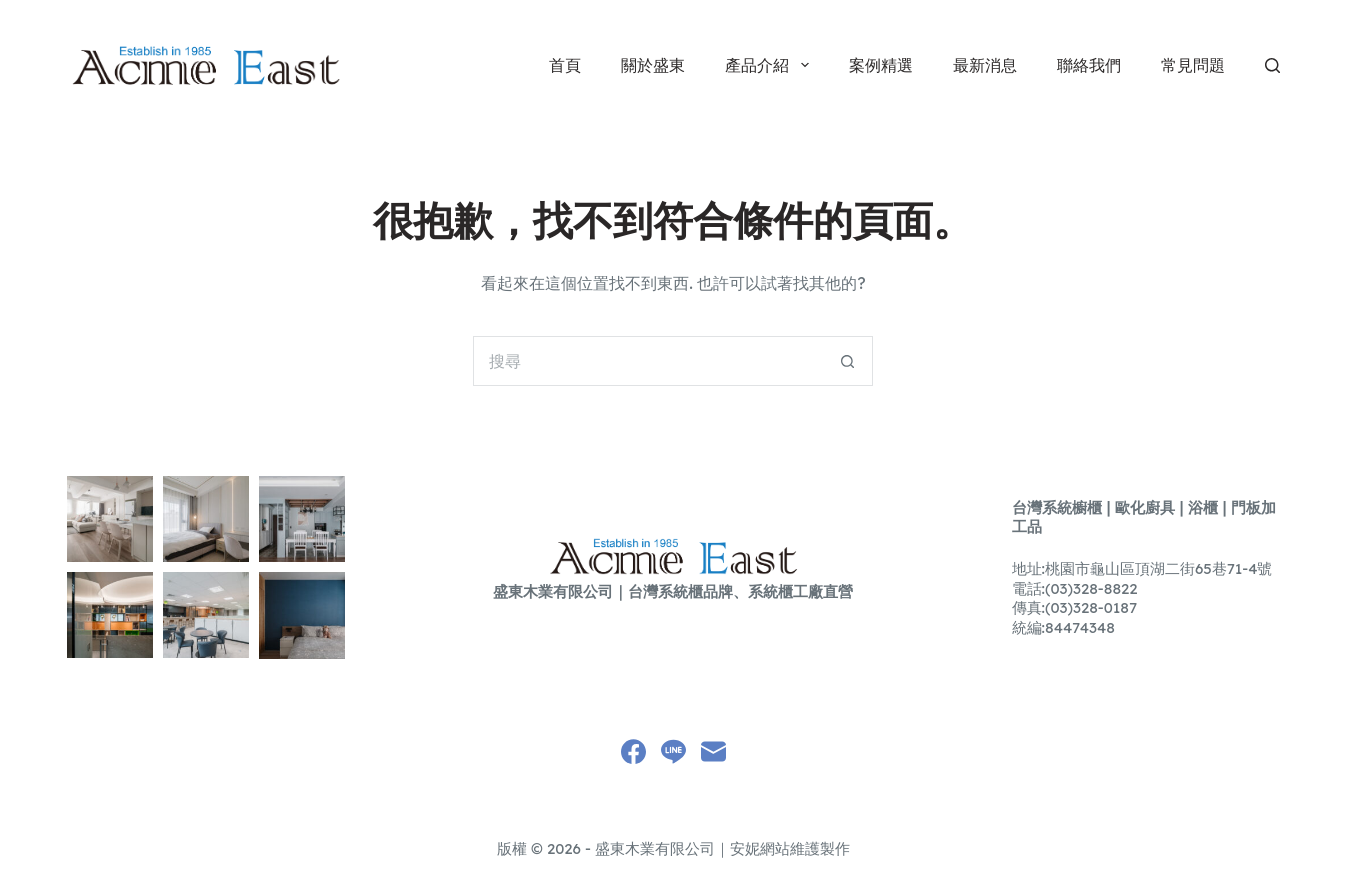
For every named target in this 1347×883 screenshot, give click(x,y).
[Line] (673, 751)
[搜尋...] (648, 361)
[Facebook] (633, 751)
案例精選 (881, 65)
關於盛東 (653, 65)
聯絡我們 (1089, 65)
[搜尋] (1272, 65)
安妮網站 (760, 848)
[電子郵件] (713, 751)
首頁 (565, 65)
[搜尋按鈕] (848, 361)
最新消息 (985, 65)
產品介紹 (770, 65)
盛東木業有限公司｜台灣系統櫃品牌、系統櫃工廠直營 (673, 591)
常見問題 (1193, 65)
